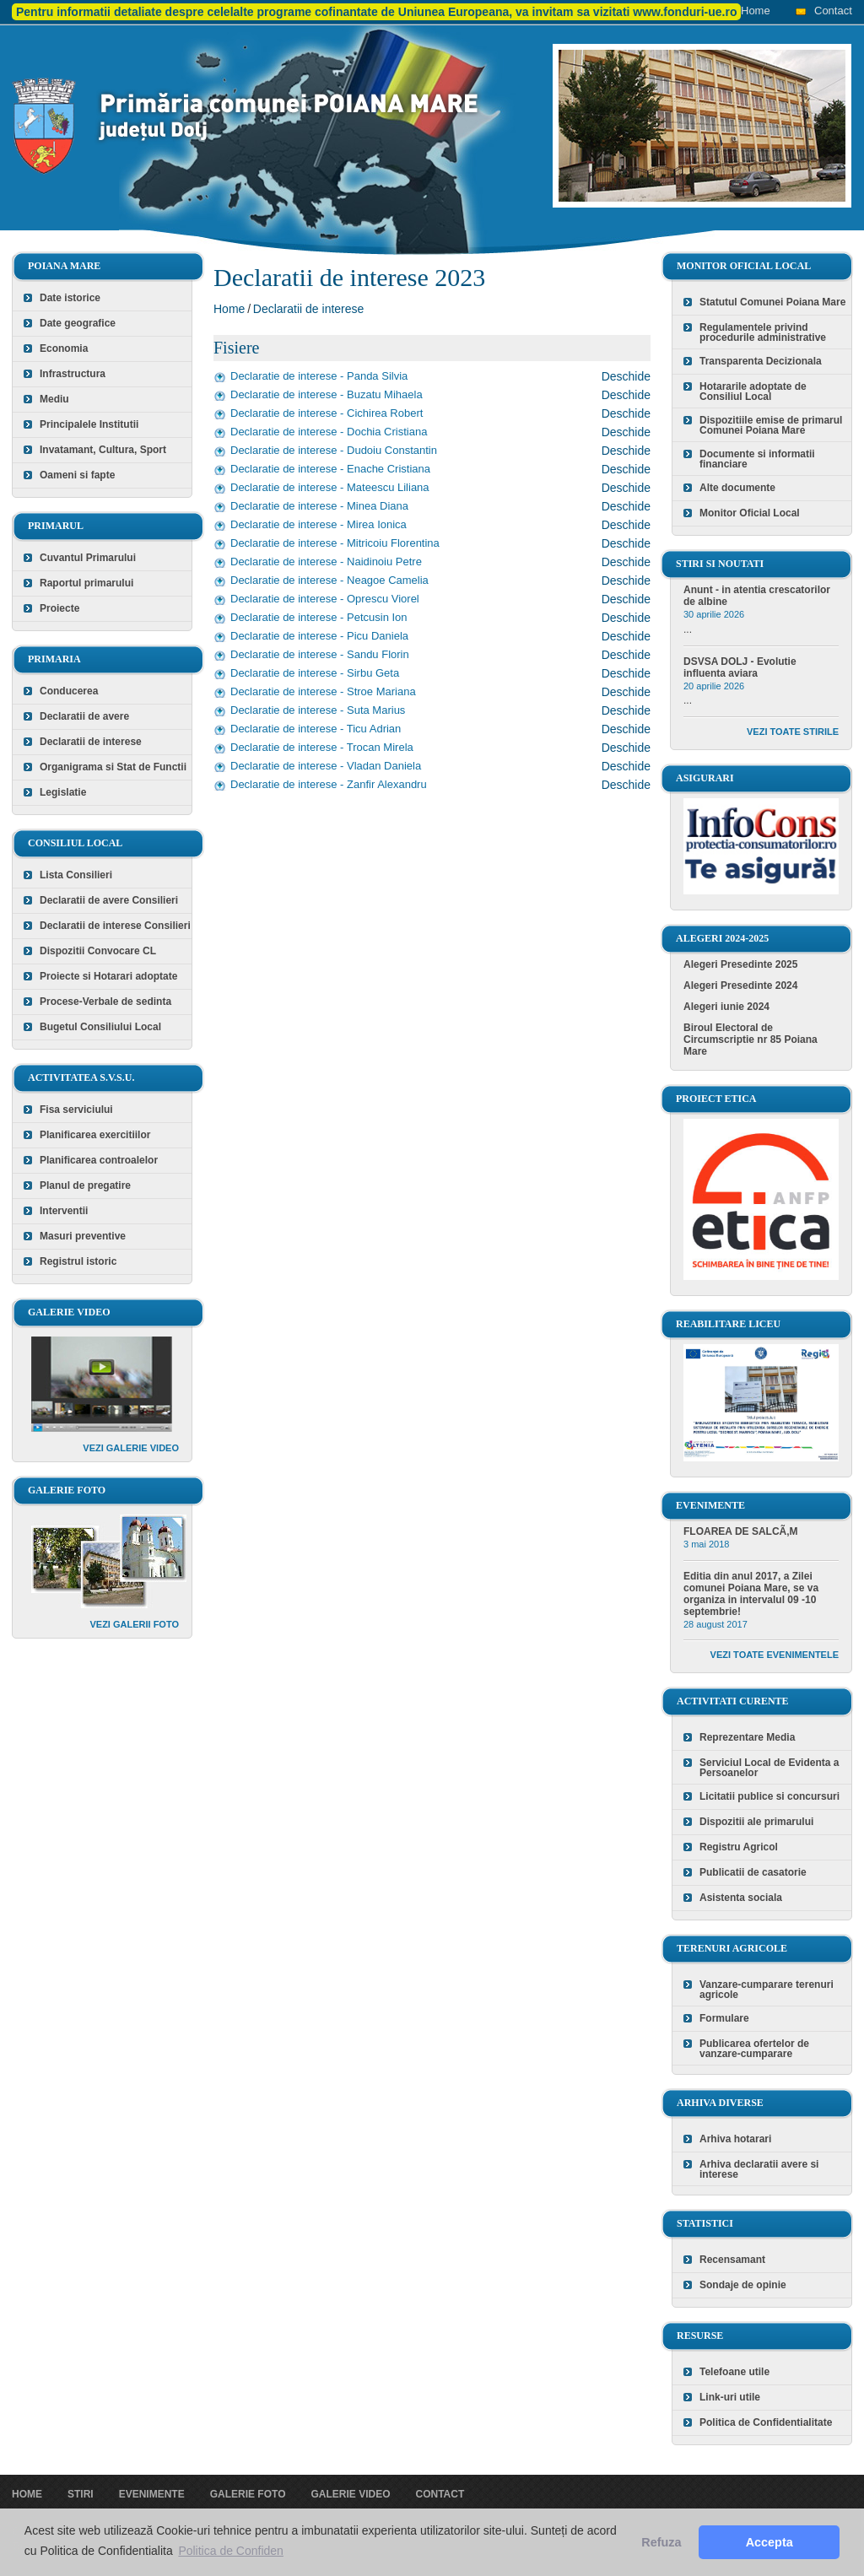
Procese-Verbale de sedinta (105, 1001)
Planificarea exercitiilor (95, 1135)
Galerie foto (248, 2494)
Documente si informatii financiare (757, 459)
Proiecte (59, 608)
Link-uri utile (729, 2397)
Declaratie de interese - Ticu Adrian (315, 728)
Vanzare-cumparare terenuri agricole (766, 1990)
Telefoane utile (734, 2372)
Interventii (64, 1211)
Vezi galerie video (131, 1448)
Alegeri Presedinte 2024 (740, 985)
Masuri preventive (83, 1236)
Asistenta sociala (740, 1898)
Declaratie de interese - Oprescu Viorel (324, 598)
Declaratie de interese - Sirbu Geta (314, 673)
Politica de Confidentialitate (765, 2422)
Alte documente (737, 488)
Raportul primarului (86, 583)
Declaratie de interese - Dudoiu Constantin (333, 450)
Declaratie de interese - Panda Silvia (319, 376)
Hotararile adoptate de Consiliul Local (753, 391)
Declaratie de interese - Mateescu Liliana (329, 487)
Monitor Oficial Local (749, 513)
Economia (64, 348)
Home (755, 10)
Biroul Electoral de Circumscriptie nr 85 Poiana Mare (750, 1039)
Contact (833, 10)
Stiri (81, 2494)
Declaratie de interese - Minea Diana (319, 506)
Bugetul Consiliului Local (100, 1027)
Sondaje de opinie (742, 2285)
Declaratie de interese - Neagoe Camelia (329, 580)
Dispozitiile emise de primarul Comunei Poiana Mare (770, 425)
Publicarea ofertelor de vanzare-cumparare (754, 2049)
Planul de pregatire (85, 1185)
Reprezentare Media (747, 1737)
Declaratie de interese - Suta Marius (317, 710)
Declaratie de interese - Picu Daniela (319, 635)
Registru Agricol (738, 1847)
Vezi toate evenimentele (774, 1655)
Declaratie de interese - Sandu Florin (319, 654)
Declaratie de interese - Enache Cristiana (330, 468)
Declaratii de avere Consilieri (109, 900)
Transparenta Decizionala (760, 361)
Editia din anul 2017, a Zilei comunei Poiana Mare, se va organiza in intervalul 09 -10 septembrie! (750, 1593)
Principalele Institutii (89, 424)
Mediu (54, 399)
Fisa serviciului (76, 1109)
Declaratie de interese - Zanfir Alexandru (328, 784)
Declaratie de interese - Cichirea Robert (326, 413)
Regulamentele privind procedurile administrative (762, 332)
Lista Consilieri (76, 875)
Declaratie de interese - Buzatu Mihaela (326, 394)
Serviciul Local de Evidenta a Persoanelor (769, 1768)
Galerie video (350, 2494)
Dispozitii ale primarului (756, 1822)
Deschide (626, 376)
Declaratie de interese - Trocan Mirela (321, 747)
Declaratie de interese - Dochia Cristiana (328, 431)
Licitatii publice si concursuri (769, 1796)
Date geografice (78, 323)
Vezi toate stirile (793, 731)
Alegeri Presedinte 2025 (740, 964)
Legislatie (63, 792)
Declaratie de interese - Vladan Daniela (325, 765)
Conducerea (69, 691)
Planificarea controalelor (99, 1160)
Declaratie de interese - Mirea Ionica (318, 524)
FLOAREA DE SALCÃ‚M (740, 1531)
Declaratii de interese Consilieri (115, 926)
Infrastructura (72, 374)
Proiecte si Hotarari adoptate (108, 976)
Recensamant (732, 2259)
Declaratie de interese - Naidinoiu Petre (326, 561)
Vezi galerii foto (134, 1624)
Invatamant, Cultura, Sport (103, 450)
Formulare (724, 2018)
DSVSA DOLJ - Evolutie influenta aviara (739, 667)
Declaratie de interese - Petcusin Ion (319, 617)
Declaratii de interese (91, 742)
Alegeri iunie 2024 (726, 1007)
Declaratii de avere (84, 716)
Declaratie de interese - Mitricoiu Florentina (335, 543)
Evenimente (152, 2494)
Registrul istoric (78, 1261)
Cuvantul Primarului (88, 558)
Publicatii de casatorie (753, 1872)
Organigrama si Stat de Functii (113, 767)
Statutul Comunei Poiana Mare (772, 302)
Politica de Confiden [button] (231, 2550)
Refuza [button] (661, 2542)
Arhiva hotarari (735, 2139)
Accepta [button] (769, 2542)
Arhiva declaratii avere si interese (758, 2169)
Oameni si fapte (77, 475)
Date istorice (70, 298)
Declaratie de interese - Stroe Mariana (323, 691)
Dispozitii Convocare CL (98, 951)
